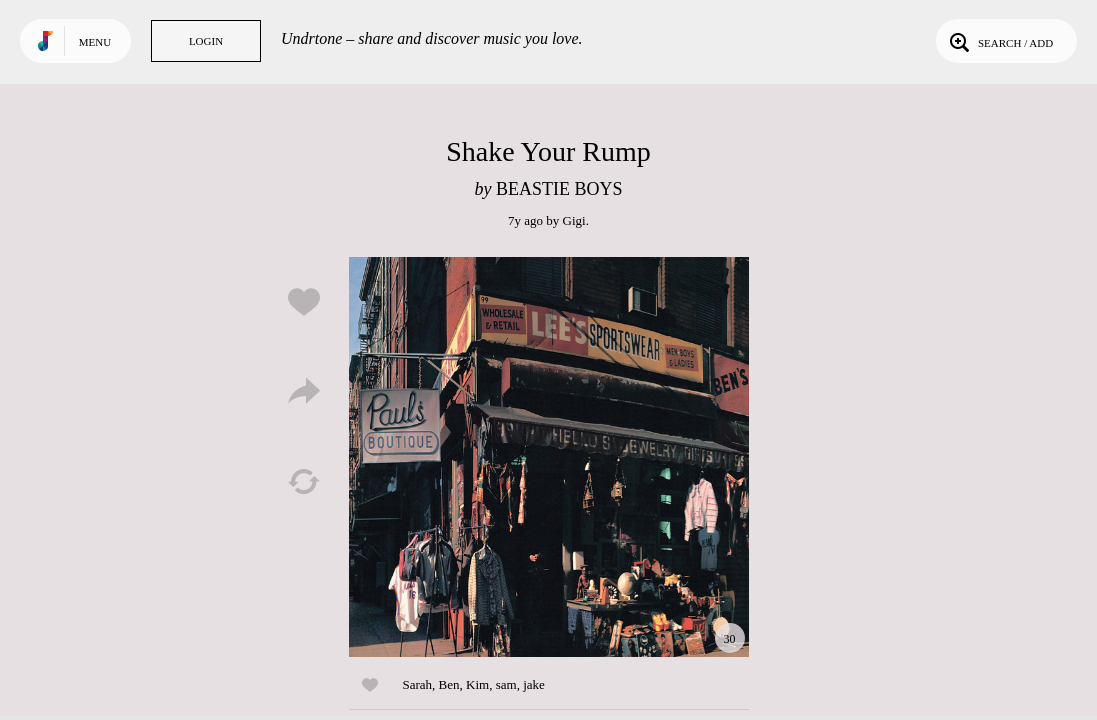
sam (506, 684)
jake (534, 684)
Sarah (418, 684)
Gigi (574, 220)
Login (206, 41)
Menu (95, 42)
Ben (449, 684)
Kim (477, 684)
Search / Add (999, 41)
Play (549, 457)
